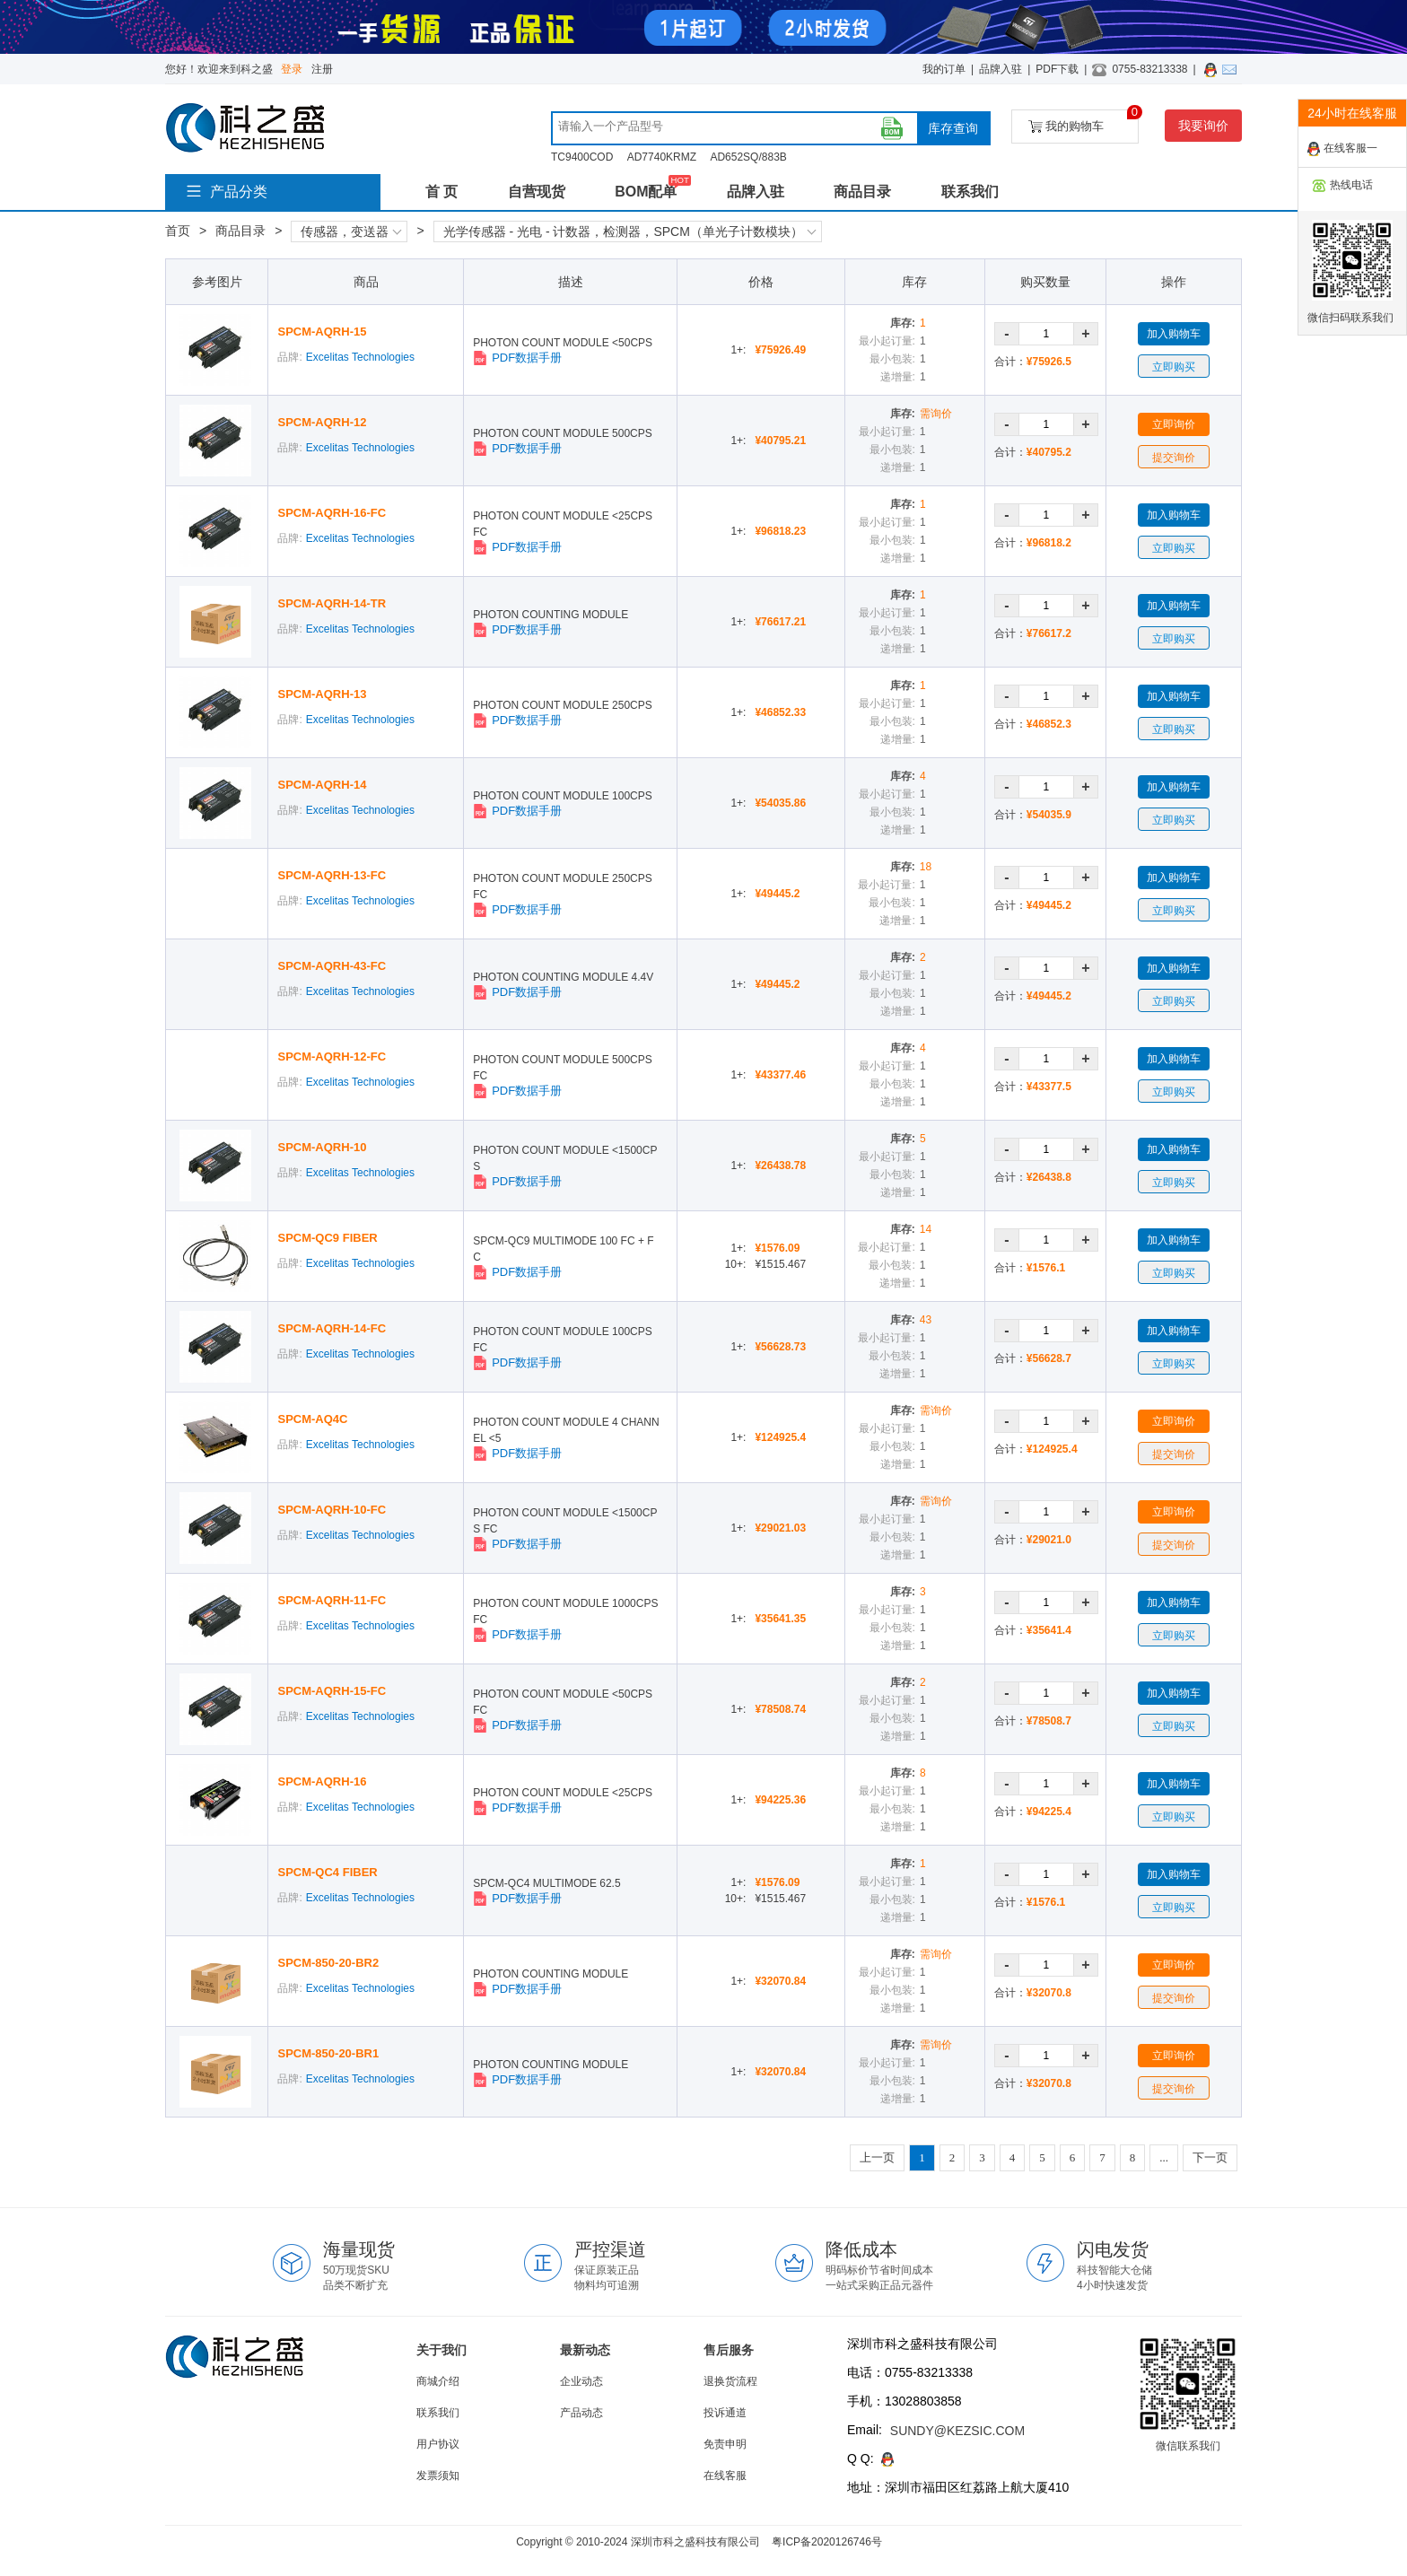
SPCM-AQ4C (312, 1419)
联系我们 (970, 191)
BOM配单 (646, 191)
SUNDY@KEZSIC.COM (957, 2430)
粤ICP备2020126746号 (827, 2542)
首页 (177, 230)
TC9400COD (582, 157)
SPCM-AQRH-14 (321, 784)
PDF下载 (1057, 69)
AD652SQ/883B (748, 157)
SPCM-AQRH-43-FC (331, 966)
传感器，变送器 (351, 231)
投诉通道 (725, 2412)
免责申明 (725, 2444)
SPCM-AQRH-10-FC (331, 1509)
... (1163, 2157)
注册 (322, 69)
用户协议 (437, 2444)
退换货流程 (730, 2381)
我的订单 (944, 69)
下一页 (1210, 2157)
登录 (291, 69)
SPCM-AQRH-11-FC (331, 1600)
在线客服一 (1342, 149)
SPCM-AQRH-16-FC (331, 513)
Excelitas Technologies (360, 357)
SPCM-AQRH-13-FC (331, 875)
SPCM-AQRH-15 (321, 331)
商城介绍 (437, 2381)
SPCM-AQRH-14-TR (331, 603)
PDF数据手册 (517, 358)
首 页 (441, 191)
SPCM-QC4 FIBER (327, 1872)
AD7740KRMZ (661, 157)
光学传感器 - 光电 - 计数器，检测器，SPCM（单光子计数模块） (630, 231)
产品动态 (581, 2412)
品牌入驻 (1000, 69)
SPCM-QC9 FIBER (327, 1237)
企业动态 (581, 2381)
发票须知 (437, 2475)
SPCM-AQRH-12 (321, 422)
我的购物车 (1083, 121)
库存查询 (953, 128)
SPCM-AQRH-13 (321, 694)
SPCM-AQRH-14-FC (331, 1328)
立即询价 (1173, 424)
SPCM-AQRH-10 (321, 1147)
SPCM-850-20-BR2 (328, 1962)
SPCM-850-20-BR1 (328, 2053)
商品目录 (862, 191)
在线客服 (725, 2475)
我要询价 (1203, 125)
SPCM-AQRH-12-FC (331, 1056)
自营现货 (536, 191)
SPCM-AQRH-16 (321, 1781)
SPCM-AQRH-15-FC (331, 1691)
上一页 (877, 2157)
